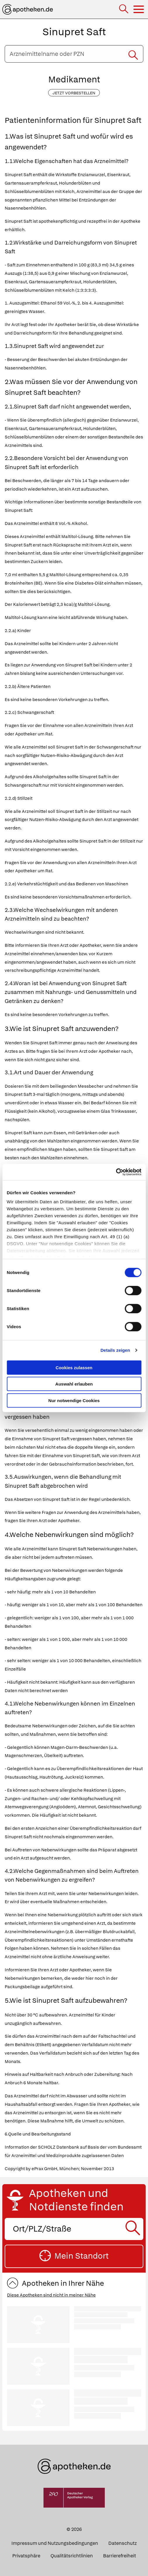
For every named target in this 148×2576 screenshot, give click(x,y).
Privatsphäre (26, 2556)
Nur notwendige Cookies (74, 1400)
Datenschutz (122, 2543)
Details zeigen (115, 1350)
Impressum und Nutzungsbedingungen (54, 2543)
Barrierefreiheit (119, 2556)
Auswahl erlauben (74, 1383)
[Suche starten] (133, 54)
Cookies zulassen (74, 1367)
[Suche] (124, 9)
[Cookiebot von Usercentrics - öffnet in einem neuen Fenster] (115, 1172)
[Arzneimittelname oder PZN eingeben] (74, 54)
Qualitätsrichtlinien (72, 2556)
